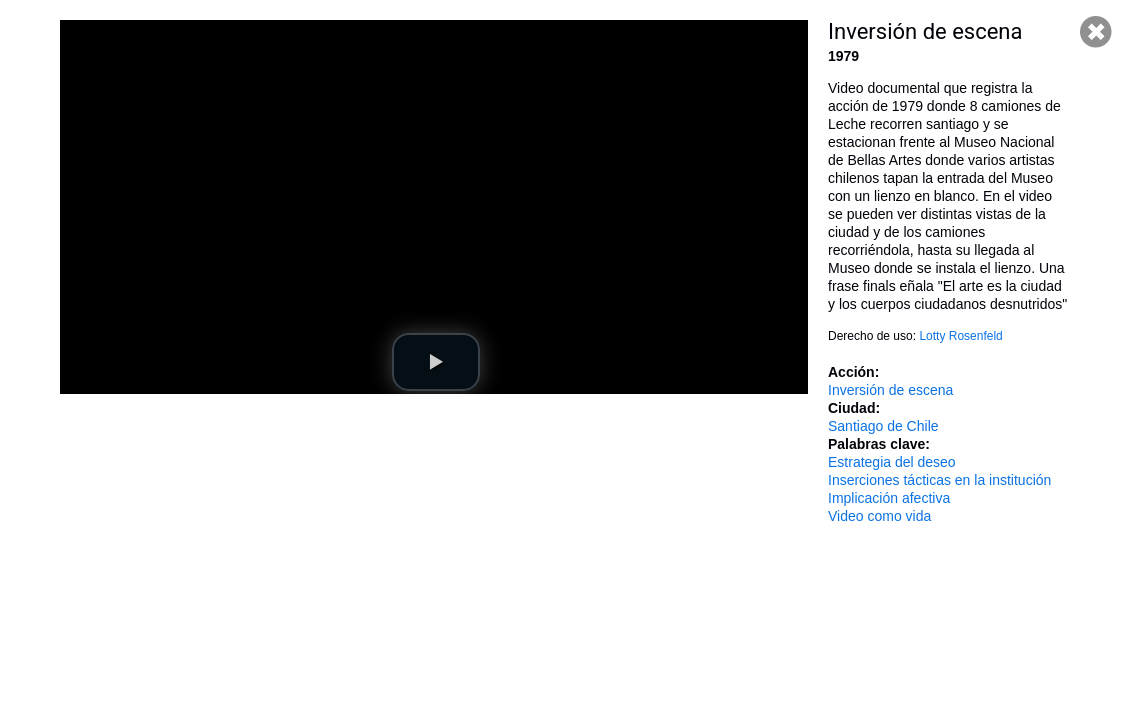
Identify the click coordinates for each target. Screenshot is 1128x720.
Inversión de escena (890, 390)
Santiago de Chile (883, 426)
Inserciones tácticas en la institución (939, 480)
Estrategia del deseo (892, 462)
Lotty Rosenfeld (960, 336)
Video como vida (879, 516)
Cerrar (1096, 32)
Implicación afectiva (889, 498)
